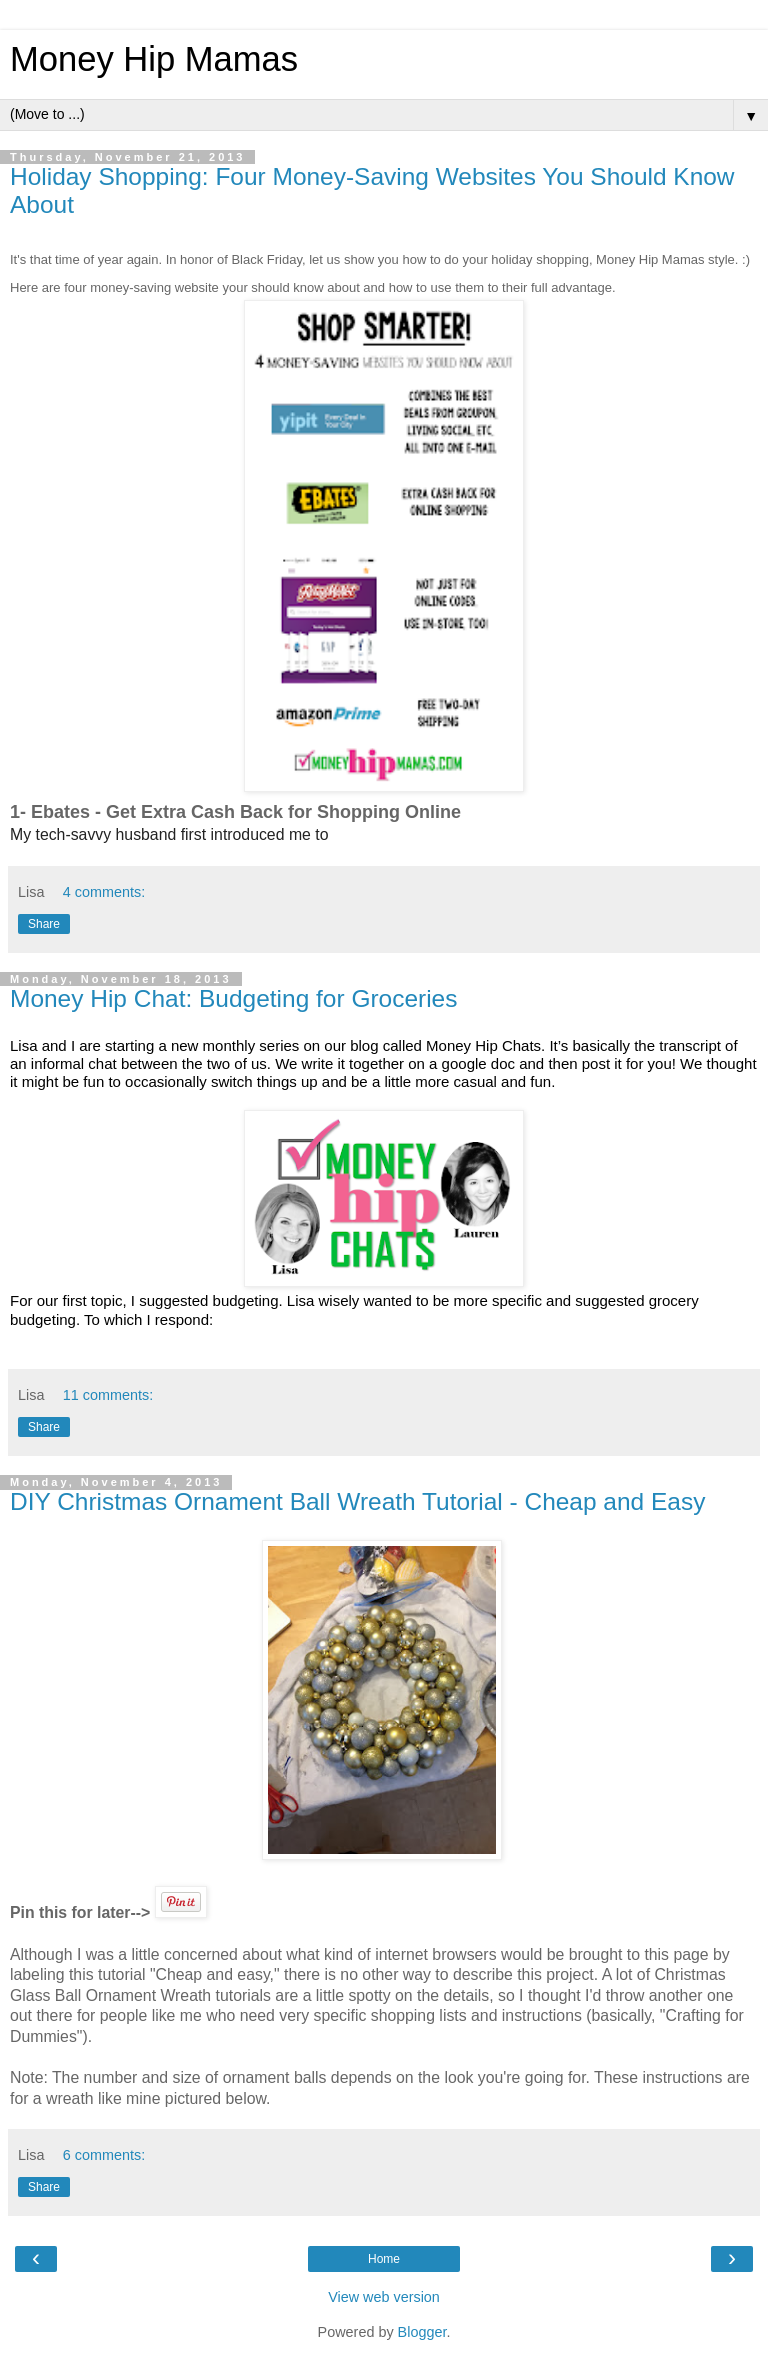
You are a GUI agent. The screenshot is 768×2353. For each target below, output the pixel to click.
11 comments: (108, 1395)
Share (44, 924)
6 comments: (104, 2155)
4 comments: (104, 892)
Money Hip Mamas (154, 59)
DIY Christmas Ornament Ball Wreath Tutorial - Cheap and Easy (357, 1501)
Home (384, 2259)
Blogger (422, 2332)
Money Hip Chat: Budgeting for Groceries (233, 998)
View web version (384, 2297)
